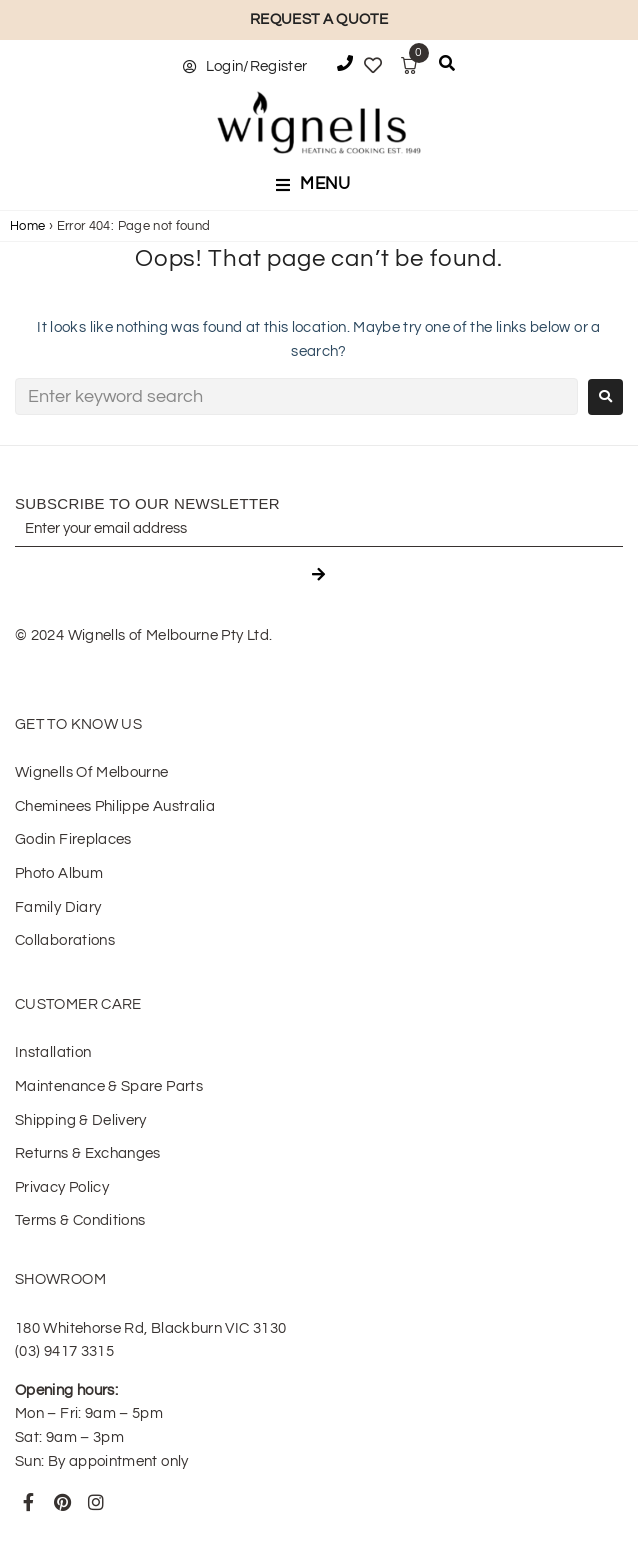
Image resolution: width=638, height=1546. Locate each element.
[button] (319, 185)
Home (27, 226)
